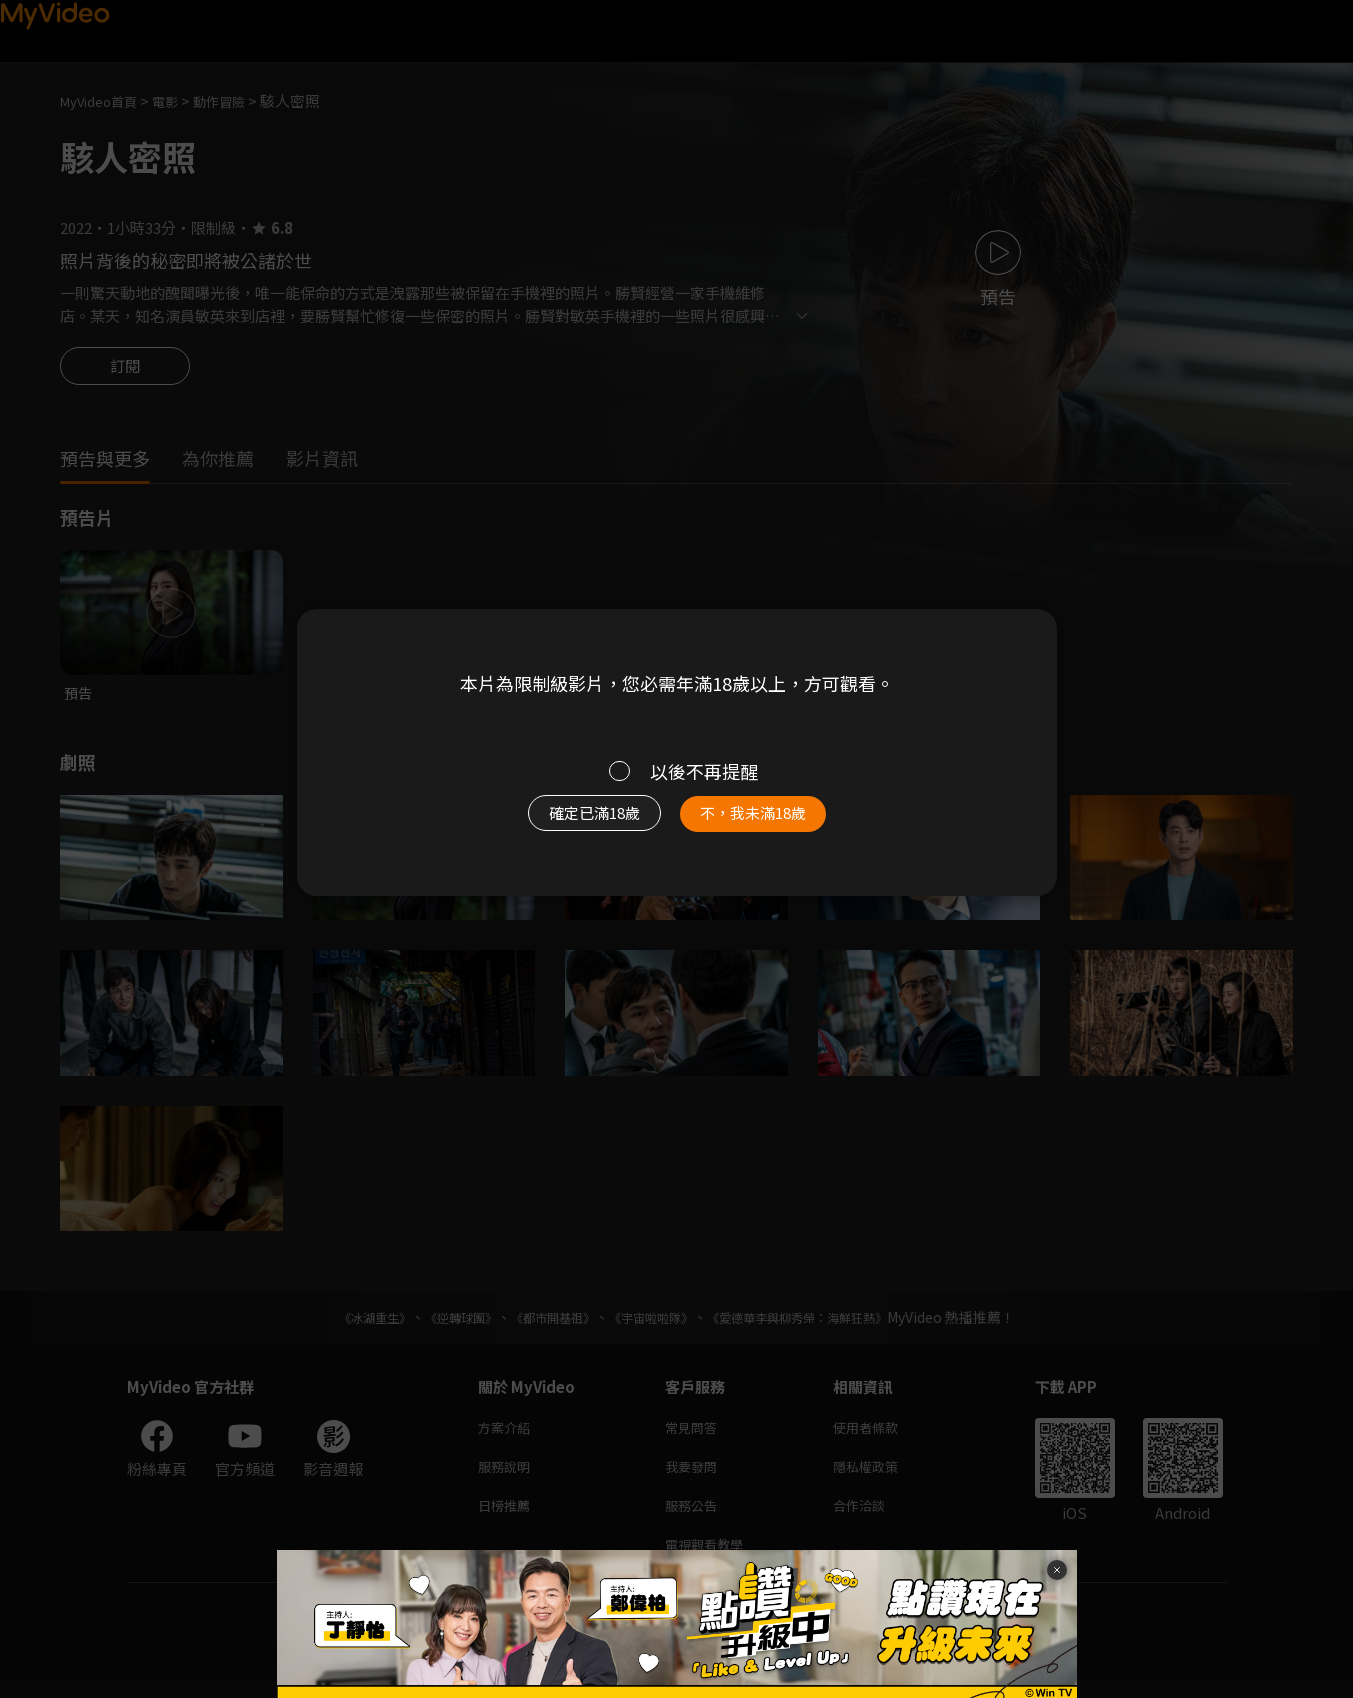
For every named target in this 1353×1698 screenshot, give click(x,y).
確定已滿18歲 (571, 823)
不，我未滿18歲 (774, 823)
